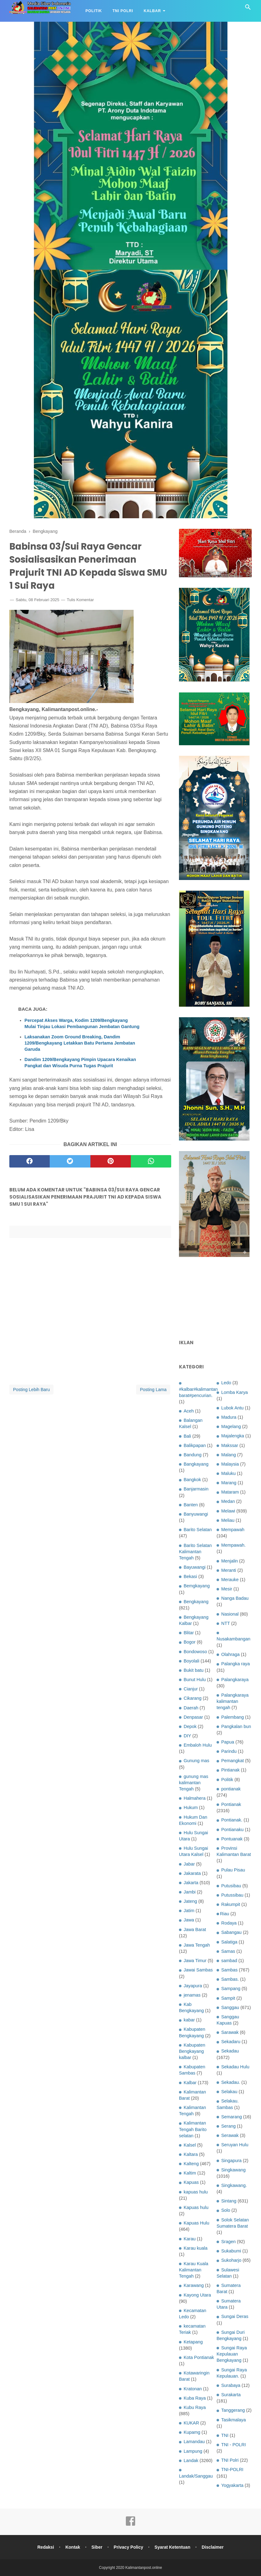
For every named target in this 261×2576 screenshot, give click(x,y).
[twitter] (70, 1162)
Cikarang (193, 1698)
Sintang (228, 2200)
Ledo (226, 1382)
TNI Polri (122, 11)
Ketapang (193, 2341)
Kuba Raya (195, 2398)
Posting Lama (153, 1390)
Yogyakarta (232, 2485)
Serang (228, 2126)
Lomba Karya (234, 1392)
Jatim (189, 1910)
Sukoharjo (231, 2260)
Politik (93, 11)
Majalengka (232, 1435)
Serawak (230, 2135)
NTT (225, 1623)
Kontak (72, 2547)
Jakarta (191, 1882)
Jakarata (192, 1873)
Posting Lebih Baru (31, 1390)
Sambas (229, 1969)
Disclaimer (214, 2547)
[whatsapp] (151, 1162)
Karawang (194, 2285)
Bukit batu (194, 1670)
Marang (228, 1482)
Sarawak (230, 2032)
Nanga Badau (235, 1598)
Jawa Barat (195, 1929)
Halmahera (194, 1798)
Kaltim (190, 2172)
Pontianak (231, 1804)
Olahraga (230, 1654)
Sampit (228, 1998)
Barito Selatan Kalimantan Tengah (195, 1551)
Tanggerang (233, 2410)
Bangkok (192, 1479)
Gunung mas (196, 1760)
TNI (224, 2435)
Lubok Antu (232, 1407)
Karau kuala (196, 2248)
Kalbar (152, 11)
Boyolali (191, 1660)
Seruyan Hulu (234, 2144)
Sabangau (231, 1932)
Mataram (230, 1492)
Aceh (189, 1410)
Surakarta (230, 2394)
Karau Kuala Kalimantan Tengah (193, 2270)
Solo (225, 2210)
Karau (189, 2238)
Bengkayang (196, 1601)
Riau (224, 1913)
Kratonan (193, 2388)
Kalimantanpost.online (143, 2567)
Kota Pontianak (199, 2357)
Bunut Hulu (195, 1679)
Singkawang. (234, 2185)
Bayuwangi (194, 1567)
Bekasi (190, 1576)
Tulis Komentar (80, 600)
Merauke (230, 1579)
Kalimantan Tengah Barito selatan (193, 2129)
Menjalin (229, 1560)
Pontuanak (232, 1838)
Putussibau (232, 1895)
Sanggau (230, 2007)
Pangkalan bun (236, 1726)
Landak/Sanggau (196, 2476)
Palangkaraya (235, 1679)
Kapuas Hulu (196, 2222)
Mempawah (232, 1529)
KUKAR (191, 2422)
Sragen (228, 2241)
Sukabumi (231, 2250)
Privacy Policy (128, 2547)
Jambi (189, 1891)
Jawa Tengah (197, 1945)
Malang (228, 1454)
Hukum (191, 1807)
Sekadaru (230, 2041)
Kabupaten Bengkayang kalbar (192, 2051)
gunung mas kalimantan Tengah (193, 1782)
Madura (228, 1417)
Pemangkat (232, 1760)
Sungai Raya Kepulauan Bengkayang (232, 2354)
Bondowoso (195, 1651)
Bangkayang (196, 1464)
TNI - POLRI (233, 2444)
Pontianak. (231, 1819)
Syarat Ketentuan (173, 2547)
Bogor (189, 1641)
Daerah (191, 1707)
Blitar (189, 1632)
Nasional (230, 1614)
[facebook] (29, 1162)
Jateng (190, 1901)
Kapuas (191, 2182)
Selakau (229, 2091)
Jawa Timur (195, 1960)
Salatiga (229, 1941)
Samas (228, 1951)
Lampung (193, 2451)
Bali (187, 1436)
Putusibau (231, 1885)
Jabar (189, 1864)
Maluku (228, 1473)
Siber (96, 2547)
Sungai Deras (234, 2316)
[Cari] (248, 9)
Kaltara (191, 2154)
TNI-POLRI (232, 2469)
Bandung (193, 1454)
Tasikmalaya (233, 2419)
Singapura (231, 2160)
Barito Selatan (198, 1529)
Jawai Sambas (198, 1969)
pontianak (230, 1788)
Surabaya (230, 2385)
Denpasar (193, 1717)
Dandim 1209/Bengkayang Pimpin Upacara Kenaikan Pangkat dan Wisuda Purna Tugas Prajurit (80, 1063)
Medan (228, 1501)
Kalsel (190, 2145)
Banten (191, 1504)
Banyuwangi (196, 1514)
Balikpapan (195, 1445)
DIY (187, 1735)
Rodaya (229, 1923)
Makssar (229, 1445)
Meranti (228, 1570)
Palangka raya (235, 1663)
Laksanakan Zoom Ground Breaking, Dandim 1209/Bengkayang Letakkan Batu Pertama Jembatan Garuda (80, 1044)
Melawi (228, 1510)
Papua (227, 1741)
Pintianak (230, 1769)
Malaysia (230, 1464)
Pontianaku (232, 1829)
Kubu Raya (195, 2407)
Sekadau (230, 2050)
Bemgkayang (197, 1585)
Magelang (231, 1426)
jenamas (192, 1995)
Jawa (189, 1919)
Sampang (230, 1988)
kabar (189, 2019)
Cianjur (191, 1688)
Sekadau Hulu (235, 2066)
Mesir (226, 1588)
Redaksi (44, 2547)
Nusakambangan (233, 1638)
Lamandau (194, 2441)
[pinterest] (110, 1162)
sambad (229, 1960)
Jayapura (193, 1985)
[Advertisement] (215, 1299)
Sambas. (230, 1979)
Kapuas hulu (196, 2207)
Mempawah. (233, 1545)
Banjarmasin (196, 1488)
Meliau (227, 1520)
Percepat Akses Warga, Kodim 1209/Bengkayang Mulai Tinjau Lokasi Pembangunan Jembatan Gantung (82, 1024)
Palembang (232, 1717)
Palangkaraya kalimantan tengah (233, 1701)
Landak (191, 2460)
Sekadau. (230, 2082)
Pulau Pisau (233, 1869)
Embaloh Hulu (198, 1745)
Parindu (229, 1751)
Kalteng (191, 2163)
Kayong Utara (197, 2295)
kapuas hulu (196, 2191)
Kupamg (192, 2432)
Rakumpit (230, 1904)
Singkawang (233, 2169)
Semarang (231, 2116)
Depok (190, 1726)
